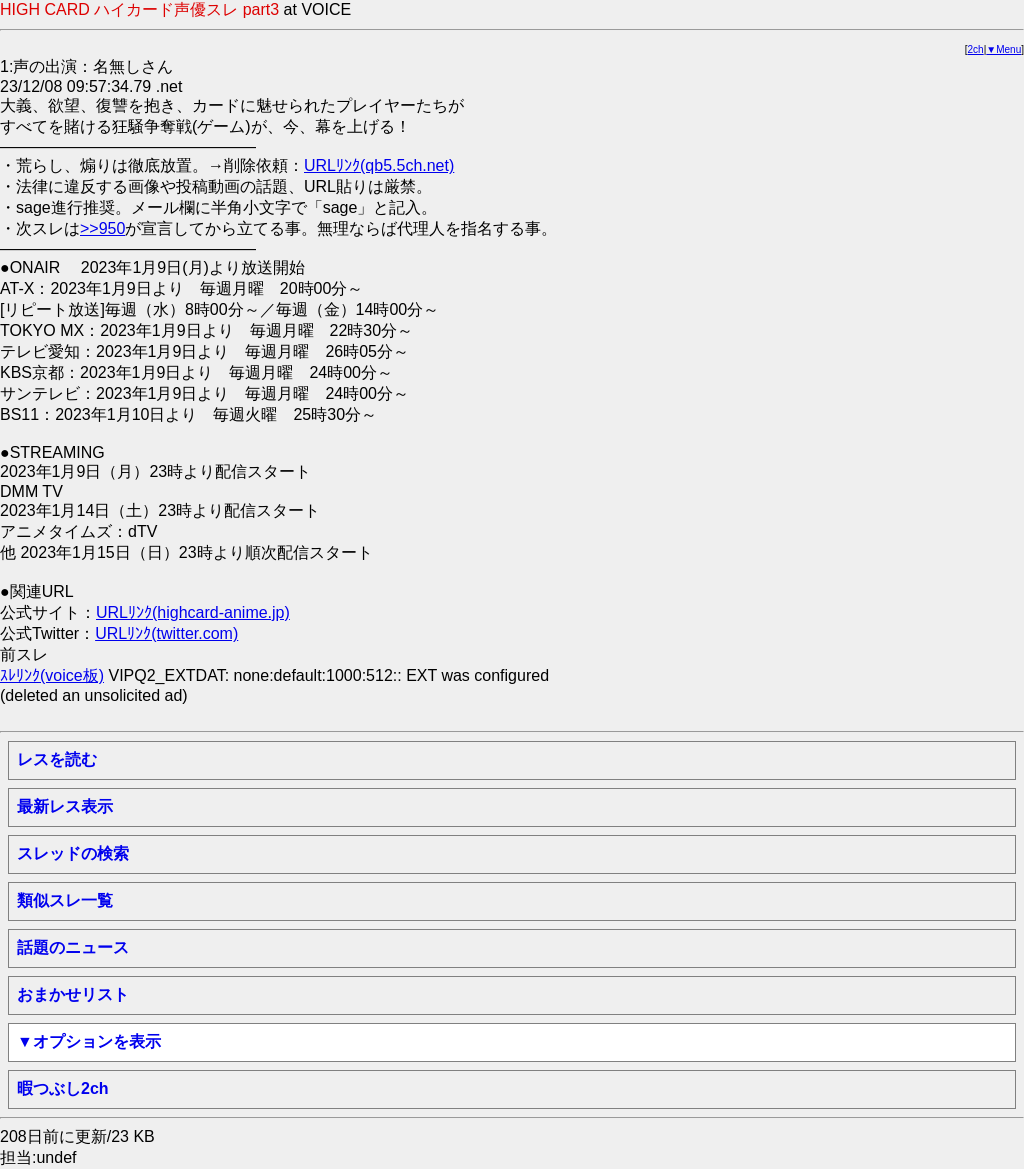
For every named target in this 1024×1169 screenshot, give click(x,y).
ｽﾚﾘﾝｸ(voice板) (52, 675)
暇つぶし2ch (63, 1088)
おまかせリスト (73, 994)
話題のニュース (73, 947)
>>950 (102, 228)
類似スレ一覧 (65, 900)
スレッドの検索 (73, 853)
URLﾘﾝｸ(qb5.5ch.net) (379, 165)
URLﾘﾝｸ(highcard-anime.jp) (193, 612)
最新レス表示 (65, 806)
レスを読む (57, 759)
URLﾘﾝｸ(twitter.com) (166, 633)
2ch (976, 49)
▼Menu (1003, 49)
